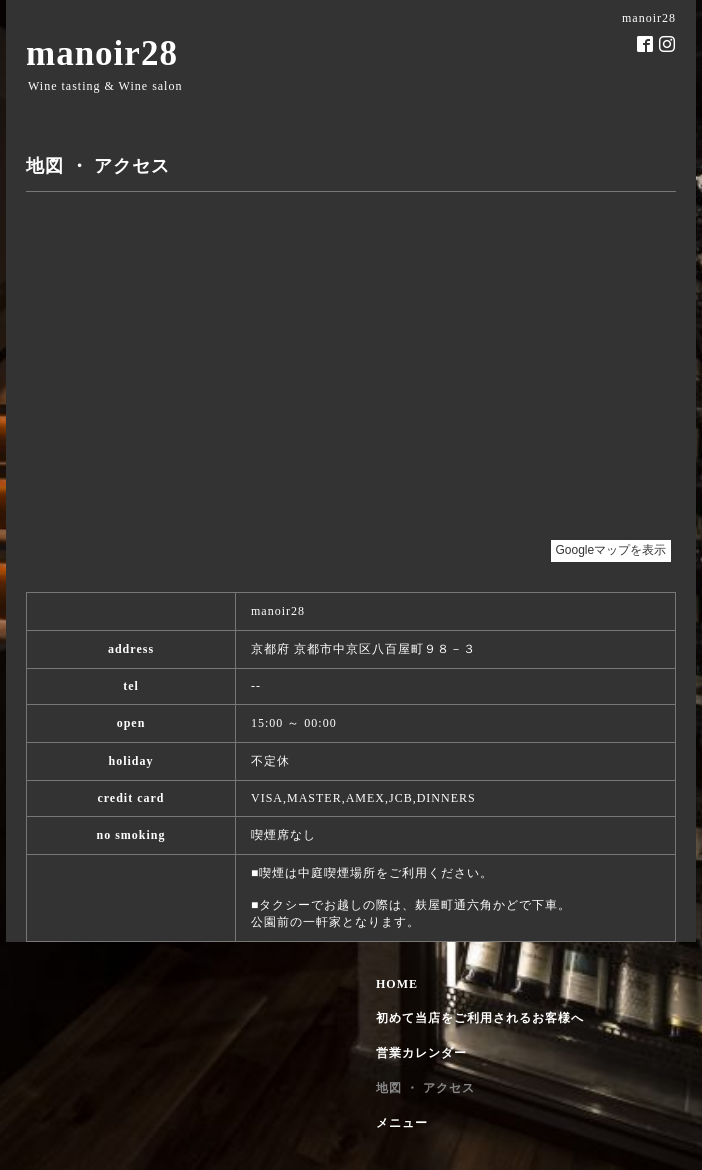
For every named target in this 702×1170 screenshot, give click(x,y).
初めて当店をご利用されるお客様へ (480, 1018)
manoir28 (102, 53)
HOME (397, 984)
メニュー (402, 1123)
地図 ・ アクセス (425, 1088)
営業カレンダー (421, 1053)
